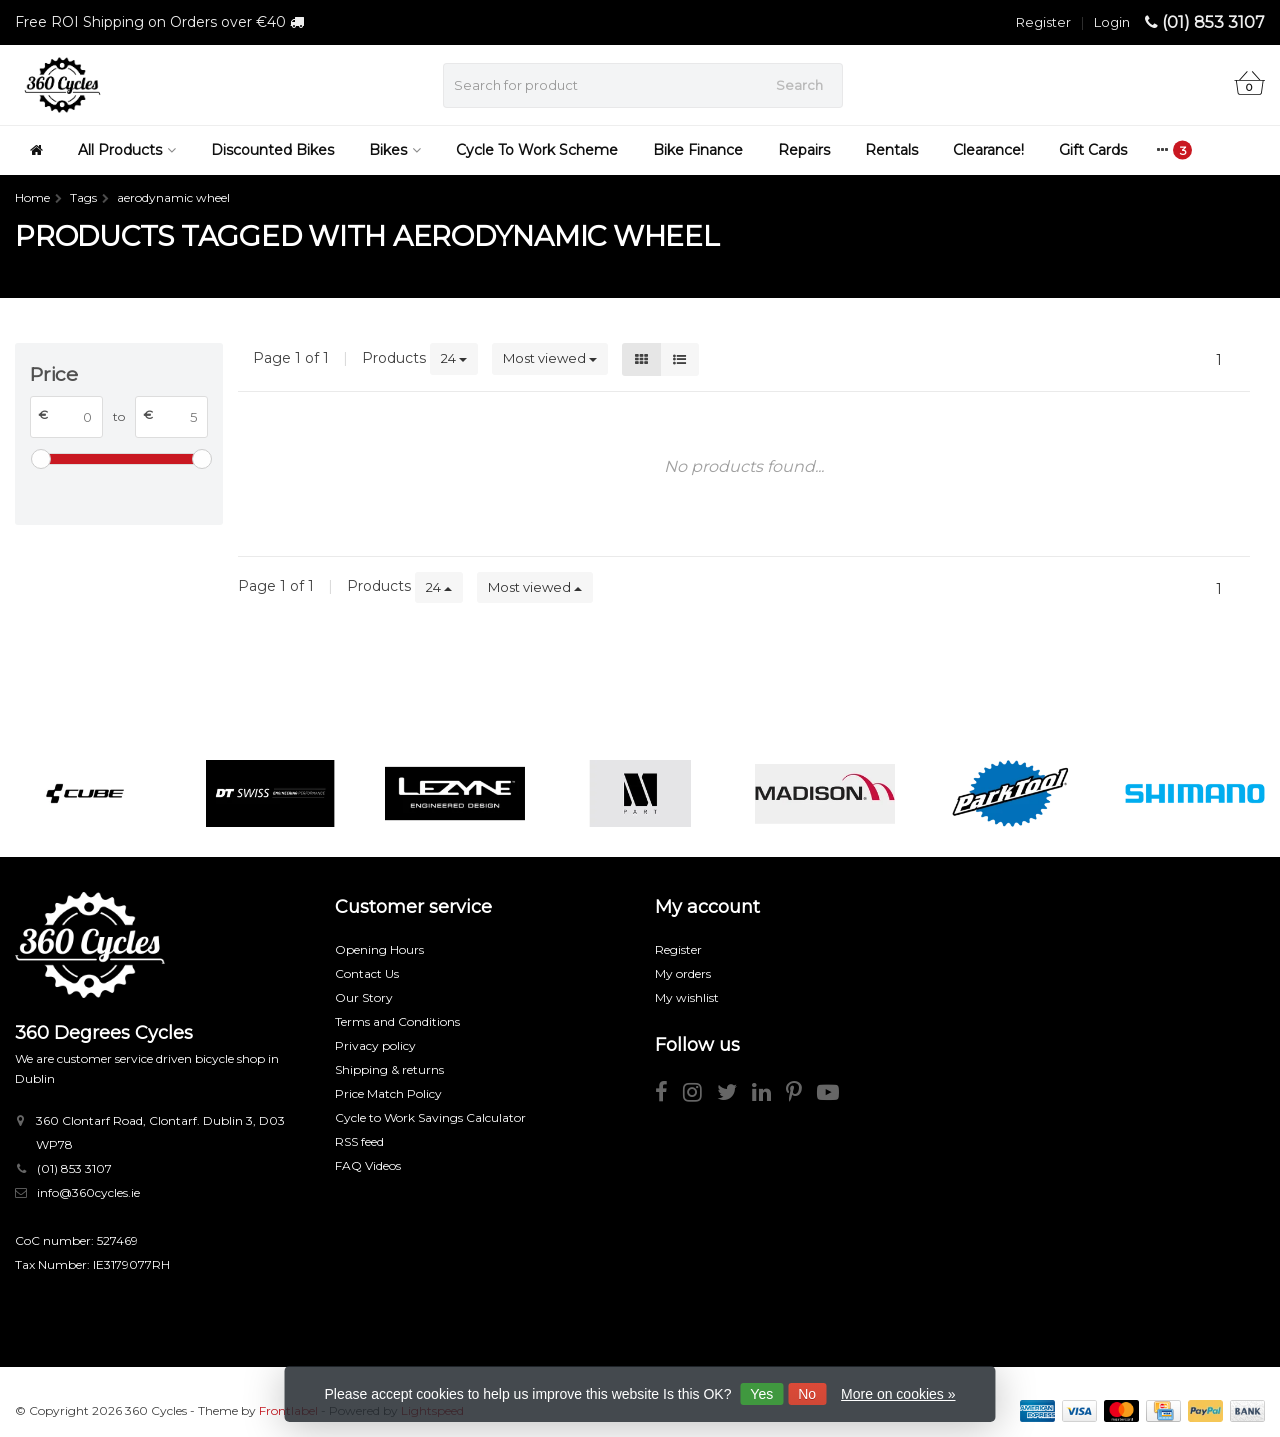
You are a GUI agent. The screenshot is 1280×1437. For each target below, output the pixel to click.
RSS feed (359, 1141)
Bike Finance (698, 150)
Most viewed (550, 358)
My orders (683, 973)
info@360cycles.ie (88, 1192)
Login (1112, 22)
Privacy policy (375, 1045)
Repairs (804, 150)
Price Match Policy (388, 1093)
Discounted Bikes (272, 150)
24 (454, 358)
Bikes (395, 150)
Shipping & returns (389, 1069)
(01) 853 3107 (1213, 22)
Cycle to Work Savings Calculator (430, 1117)
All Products (127, 150)
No (807, 1394)
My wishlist (687, 997)
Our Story (364, 997)
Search (799, 85)
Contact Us (367, 973)
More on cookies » (898, 1394)
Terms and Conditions (397, 1021)
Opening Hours (379, 949)
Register (1043, 22)
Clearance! (988, 150)
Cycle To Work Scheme (537, 150)
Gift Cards (1093, 150)
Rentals (891, 150)
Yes (761, 1394)
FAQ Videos (368, 1165)
